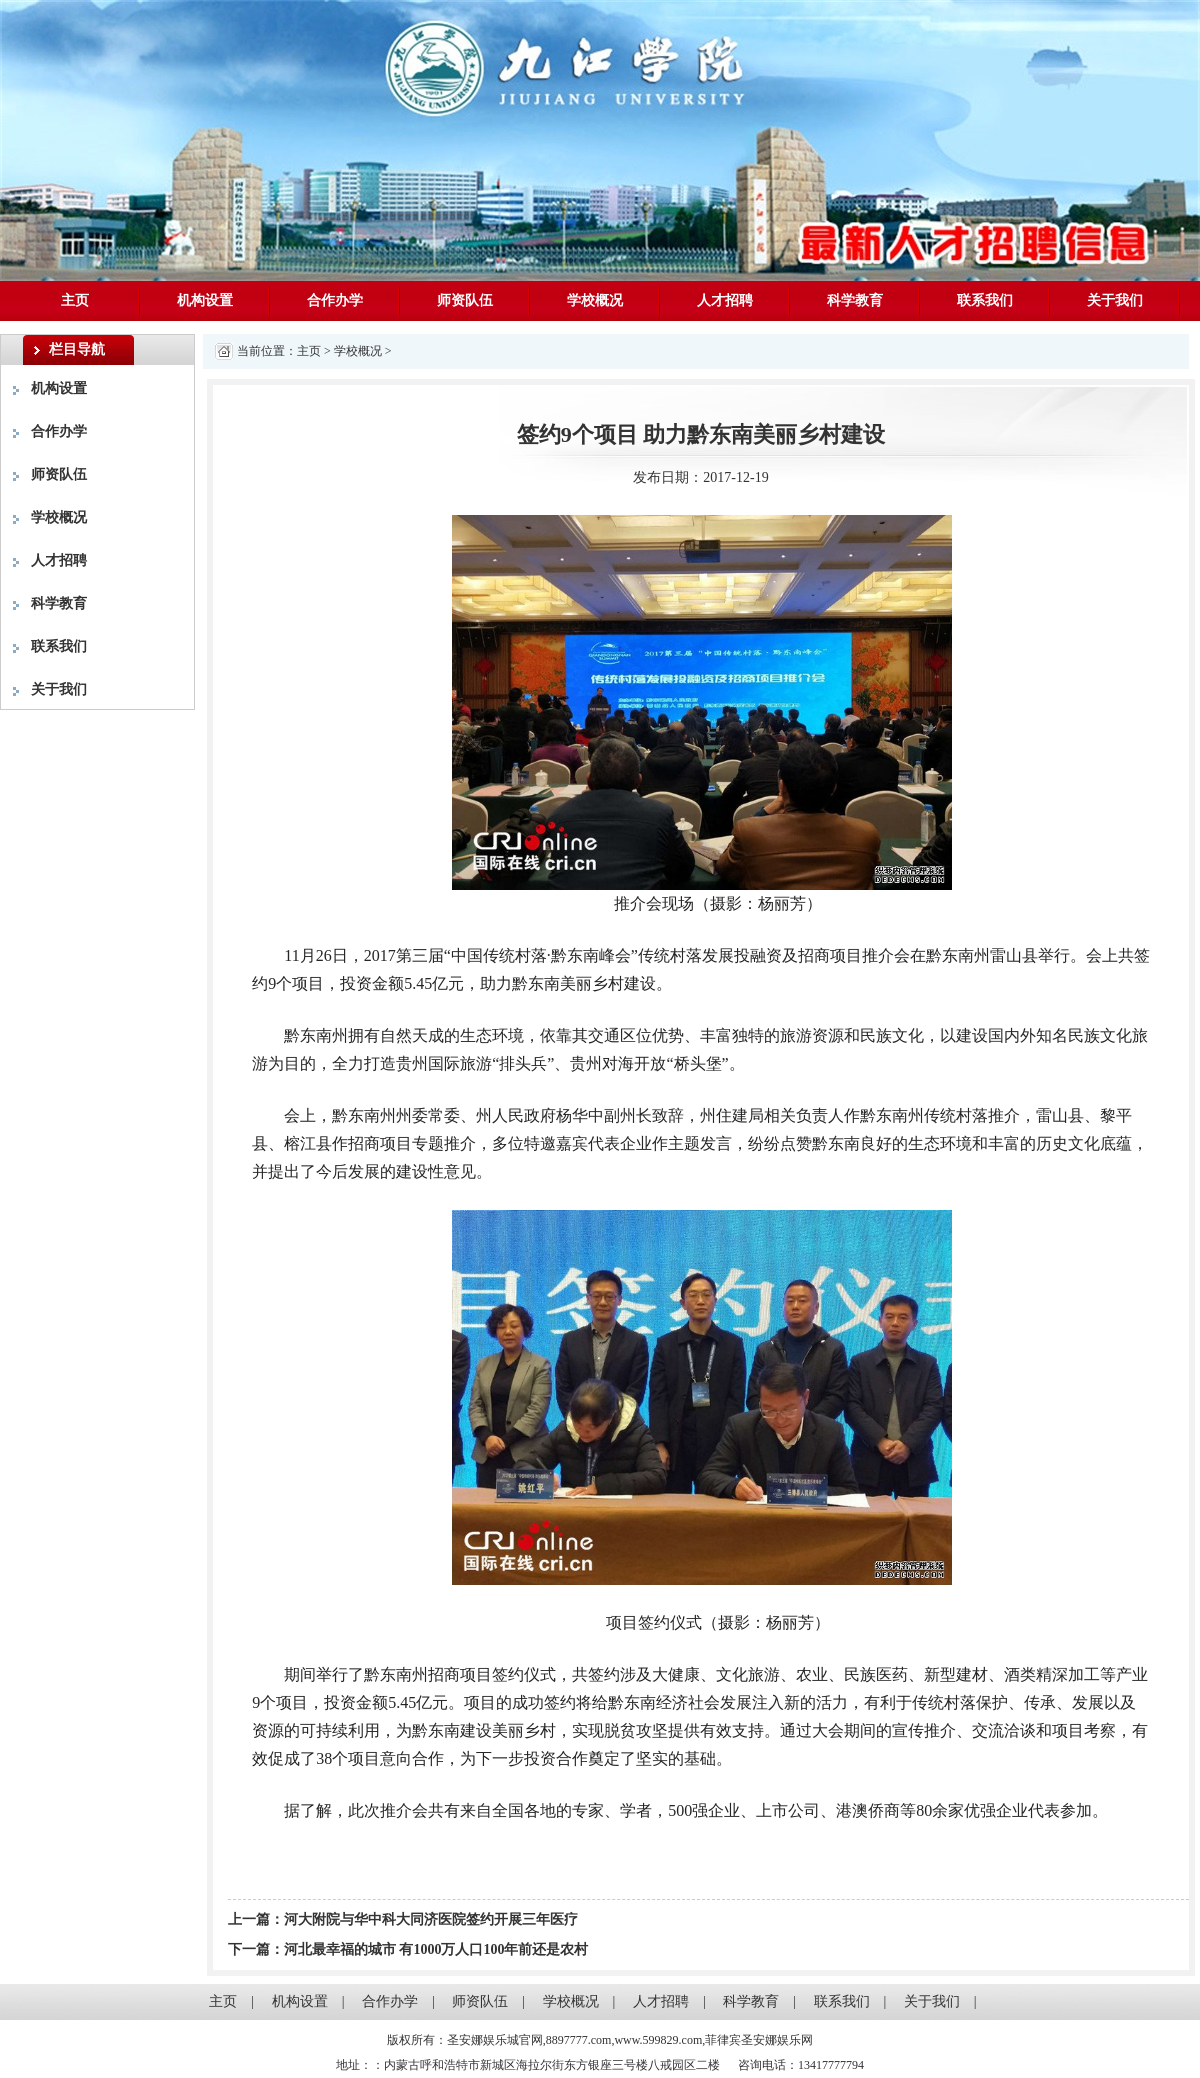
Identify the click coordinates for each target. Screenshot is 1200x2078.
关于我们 (1115, 300)
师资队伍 (465, 300)
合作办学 (335, 300)
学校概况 (595, 300)
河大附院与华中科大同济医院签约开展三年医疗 (431, 1919)
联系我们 (985, 300)
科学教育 (855, 300)
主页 (75, 300)
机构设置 (205, 300)
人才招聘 (725, 300)
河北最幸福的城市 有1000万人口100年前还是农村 (436, 1949)
